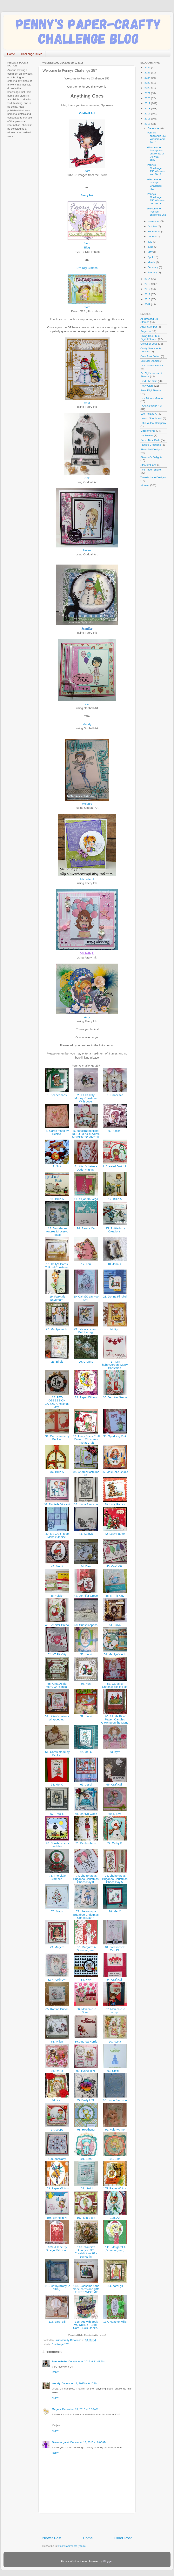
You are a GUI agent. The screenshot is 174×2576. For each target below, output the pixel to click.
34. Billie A (57, 1472)
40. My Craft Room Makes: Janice (57, 1535)
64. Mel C (57, 1784)
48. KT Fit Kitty (115, 1595)
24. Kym (115, 1329)
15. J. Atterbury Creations (115, 1230)
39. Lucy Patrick (115, 1504)
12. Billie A (114, 1199)
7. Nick (57, 1166)
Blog (87, 247)
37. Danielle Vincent (56, 1504)
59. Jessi (85, 1716)
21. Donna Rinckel (115, 1296)
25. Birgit (57, 1361)
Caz (87, 478)
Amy (87, 1017)
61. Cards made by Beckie (57, 1753)
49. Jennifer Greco (57, 1625)
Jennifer (87, 628)
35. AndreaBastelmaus (86, 1473)
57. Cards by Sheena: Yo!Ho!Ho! (114, 1685)
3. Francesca (115, 1095)
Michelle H (87, 879)
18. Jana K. (115, 1264)
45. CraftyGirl (115, 1566)
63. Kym (115, 1751)
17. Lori (86, 1264)
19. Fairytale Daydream (57, 1298)
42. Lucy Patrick (115, 1533)
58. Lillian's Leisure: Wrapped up (57, 1718)
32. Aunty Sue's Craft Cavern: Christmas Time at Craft (86, 1439)
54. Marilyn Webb (115, 1654)
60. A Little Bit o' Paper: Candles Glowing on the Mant (114, 1719)
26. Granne (86, 1361)
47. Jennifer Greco (85, 1595)
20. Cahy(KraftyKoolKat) (86, 1298)
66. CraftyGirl (115, 1784)
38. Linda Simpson (86, 1504)
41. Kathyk (85, 1533)
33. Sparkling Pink (115, 1436)
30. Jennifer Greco (114, 1397)
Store (87, 171)
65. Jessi (85, 1784)
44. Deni (86, 1566)
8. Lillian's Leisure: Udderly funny (86, 1168)
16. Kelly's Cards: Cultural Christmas (57, 1266)
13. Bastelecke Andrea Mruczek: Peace (57, 1231)
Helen (87, 550)
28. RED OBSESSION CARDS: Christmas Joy (57, 1402)
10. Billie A (57, 1199)
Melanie (87, 803)
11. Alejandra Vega (86, 1199)
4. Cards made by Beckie (57, 1132)
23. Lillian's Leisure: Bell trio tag (86, 1331)
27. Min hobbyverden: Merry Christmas (115, 1365)
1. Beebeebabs (56, 1095)
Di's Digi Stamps (87, 267)
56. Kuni (86, 1683)
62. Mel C (86, 1751)
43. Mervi (57, 1566)
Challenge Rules (31, 54)
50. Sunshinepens (86, 1625)
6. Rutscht (115, 1130)
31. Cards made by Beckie (57, 1438)
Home (11, 54)
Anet (87, 402)
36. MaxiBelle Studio (115, 1472)
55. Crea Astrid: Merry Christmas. (57, 1685)
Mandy (87, 724)
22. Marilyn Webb (57, 1329)
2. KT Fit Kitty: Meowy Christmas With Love (86, 1098)
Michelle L (87, 953)
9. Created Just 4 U (115, 1166)
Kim (87, 704)
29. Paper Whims (86, 1397)
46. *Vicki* (57, 1595)
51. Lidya (115, 1625)
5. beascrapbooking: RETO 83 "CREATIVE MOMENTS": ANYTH (86, 1134)
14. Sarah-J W (86, 1228)
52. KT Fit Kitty (57, 1654)
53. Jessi (85, 1654)
